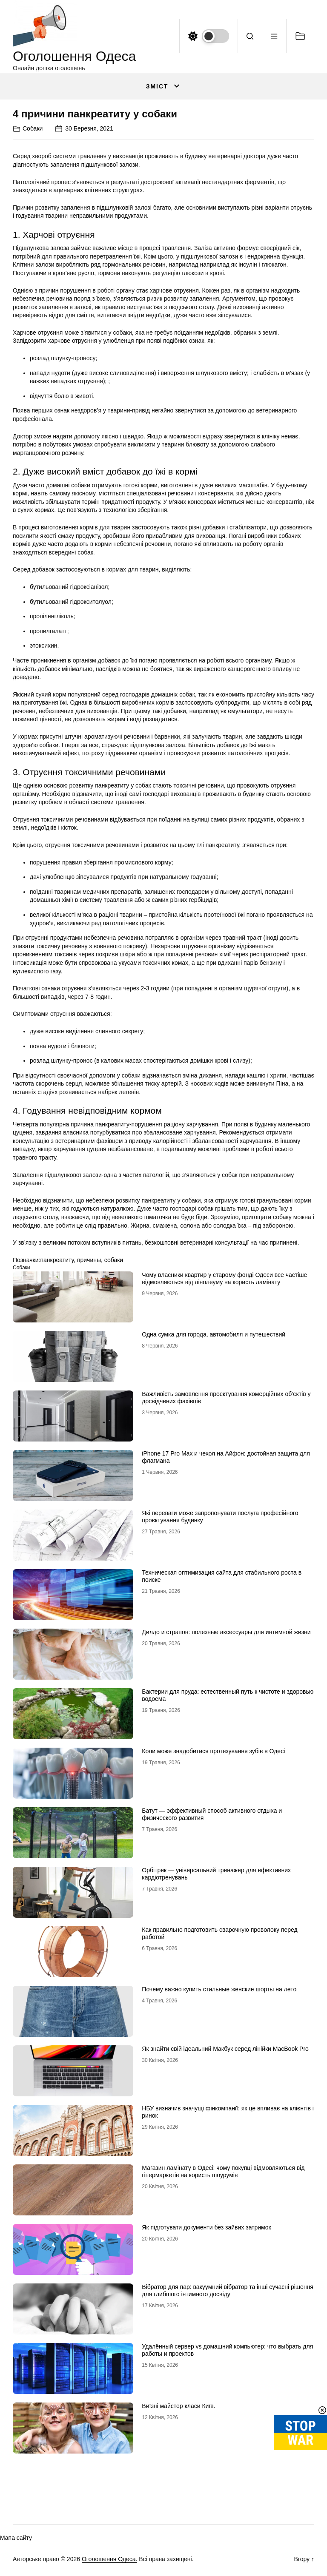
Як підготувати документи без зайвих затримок (206, 2227)
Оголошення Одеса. (109, 2559)
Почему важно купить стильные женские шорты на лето (219, 1989)
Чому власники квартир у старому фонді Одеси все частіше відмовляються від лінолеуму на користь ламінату (224, 1278)
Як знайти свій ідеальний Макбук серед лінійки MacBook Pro (225, 2048)
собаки (113, 1260)
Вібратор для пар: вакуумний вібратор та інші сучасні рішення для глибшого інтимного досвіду (227, 2290)
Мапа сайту (16, 2537)
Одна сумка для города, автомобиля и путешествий (213, 1334)
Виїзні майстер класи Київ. (178, 2406)
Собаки (33, 128)
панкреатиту (57, 1260)
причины (89, 1260)
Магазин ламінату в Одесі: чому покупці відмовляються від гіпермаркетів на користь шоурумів (223, 2171)
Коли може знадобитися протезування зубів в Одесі (213, 1751)
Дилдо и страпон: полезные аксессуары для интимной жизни (226, 1632)
